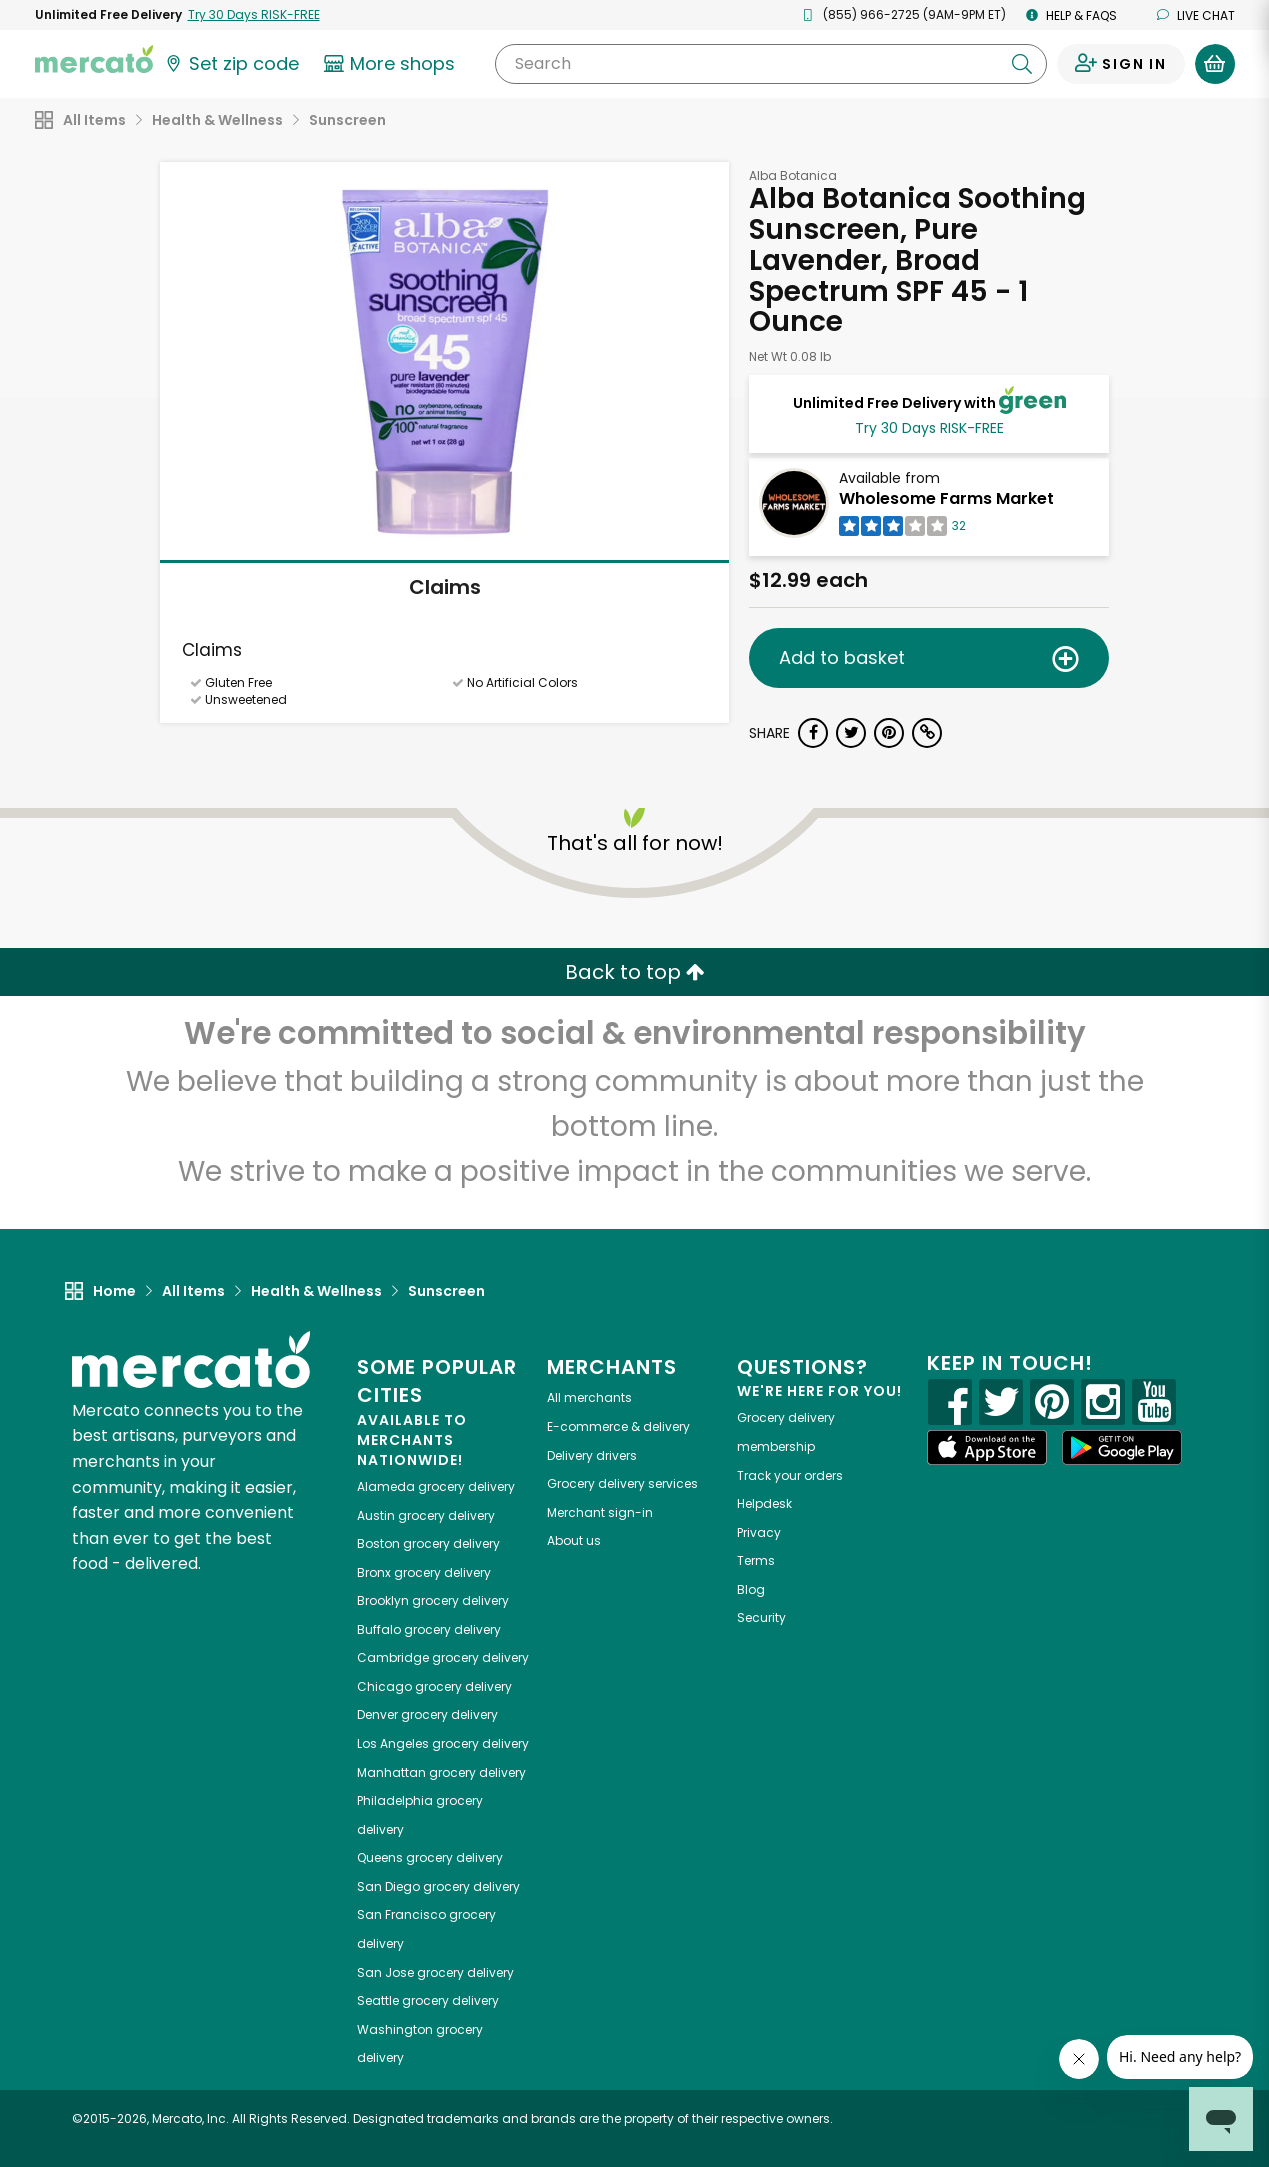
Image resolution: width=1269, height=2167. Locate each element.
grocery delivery (436, 1486)
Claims (445, 587)
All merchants (589, 1397)
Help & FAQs (1071, 15)
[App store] (987, 1448)
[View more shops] (392, 64)
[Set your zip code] (231, 64)
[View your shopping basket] (1215, 64)
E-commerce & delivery (618, 1426)
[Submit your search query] (1022, 64)
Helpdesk (764, 1503)
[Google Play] (1122, 1447)
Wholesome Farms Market (946, 498)
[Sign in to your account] (1121, 64)
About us (574, 1540)
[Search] (770, 64)
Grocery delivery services (622, 1483)
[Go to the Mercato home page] (94, 58)
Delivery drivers (592, 1455)
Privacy (759, 1532)
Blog (751, 1589)
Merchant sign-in (600, 1512)
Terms (756, 1560)
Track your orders (790, 1475)
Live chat (1196, 15)
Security (761, 1617)
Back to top (635, 972)
